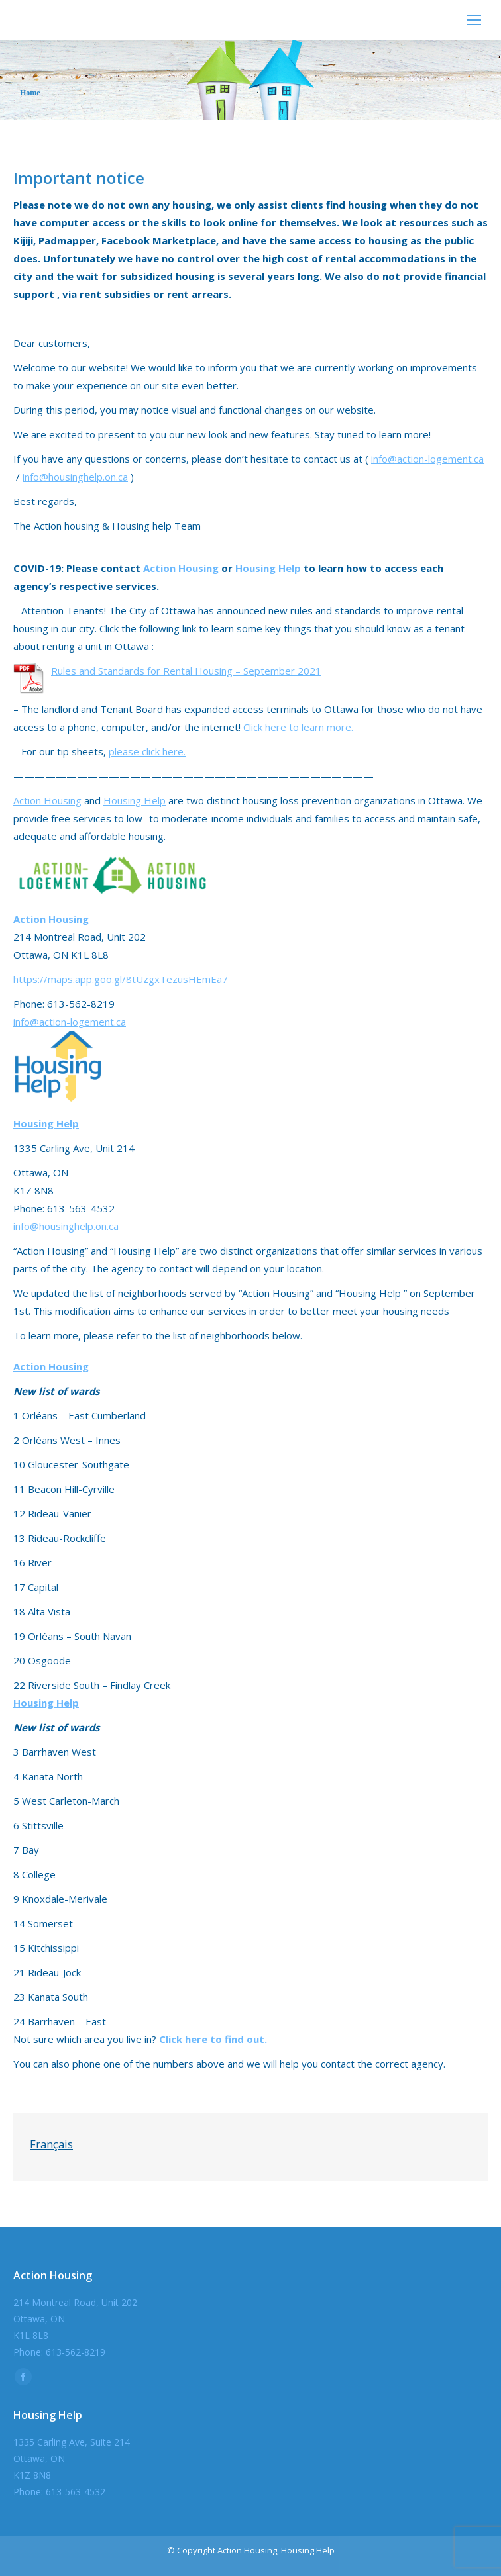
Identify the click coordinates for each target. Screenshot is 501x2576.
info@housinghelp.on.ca (75, 476)
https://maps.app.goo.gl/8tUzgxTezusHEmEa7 (120, 979)
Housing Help (268, 568)
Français (51, 2144)
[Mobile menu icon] (474, 20)
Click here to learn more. (298, 727)
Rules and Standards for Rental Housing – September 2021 (186, 670)
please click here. (147, 751)
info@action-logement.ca (427, 458)
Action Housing (181, 568)
